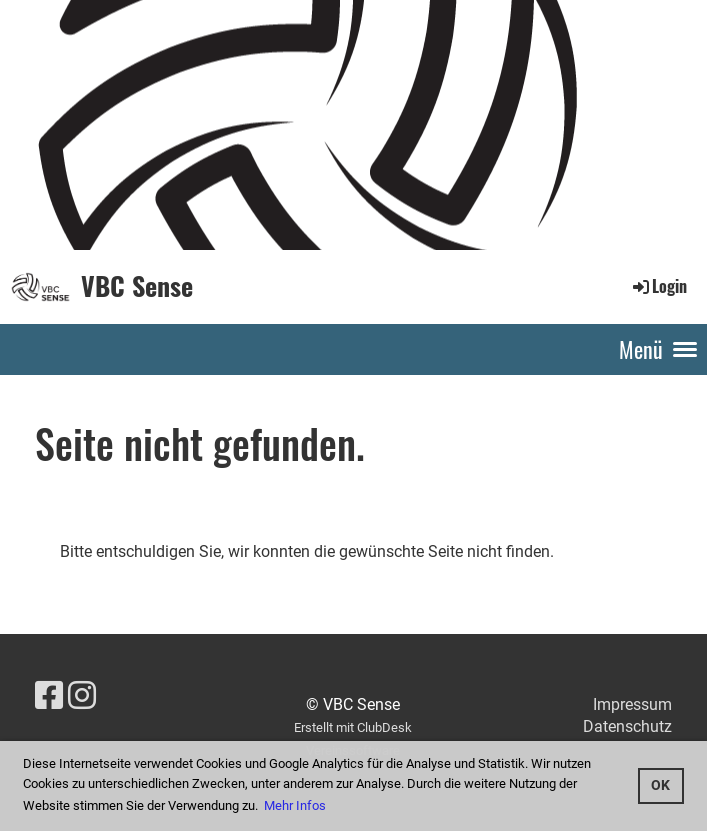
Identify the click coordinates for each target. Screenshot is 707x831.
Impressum (632, 704)
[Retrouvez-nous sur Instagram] (82, 696)
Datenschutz (627, 726)
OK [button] (660, 785)
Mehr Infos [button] (295, 805)
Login (658, 286)
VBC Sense (137, 286)
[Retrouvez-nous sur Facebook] (49, 696)
